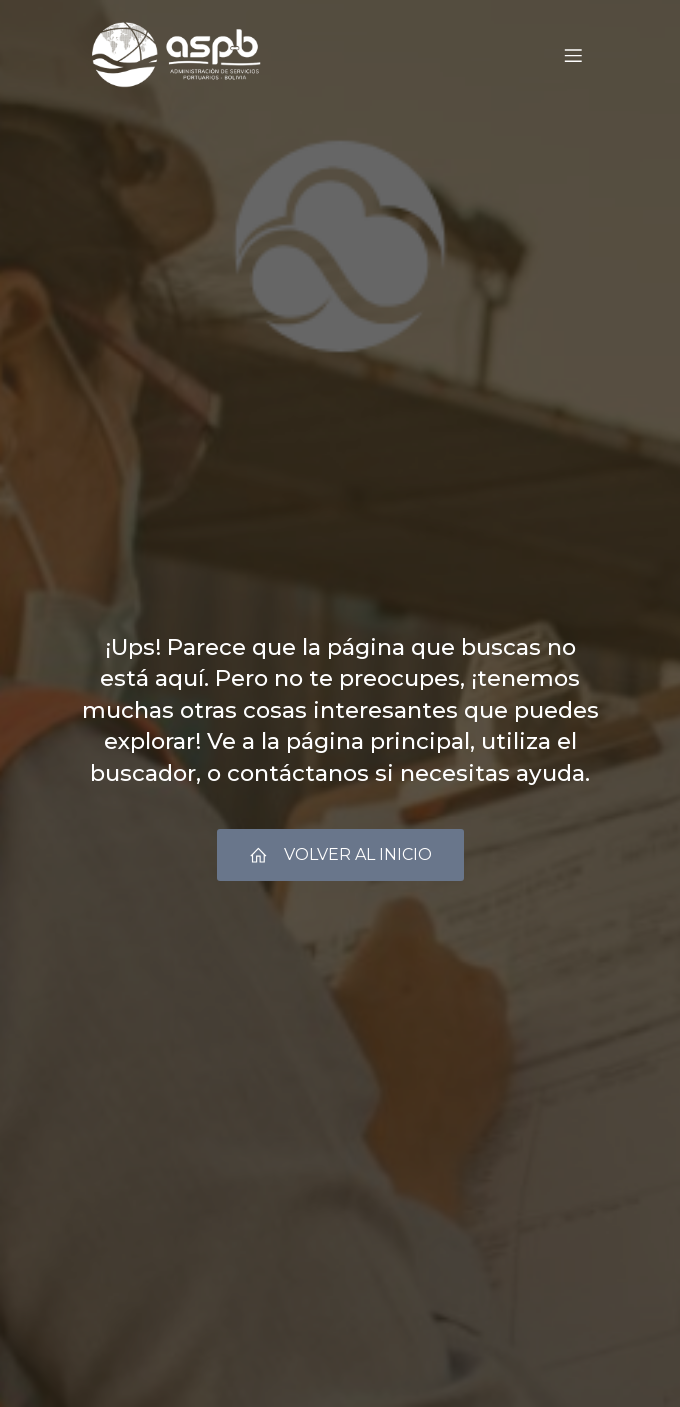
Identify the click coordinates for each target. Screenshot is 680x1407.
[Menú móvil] (573, 55)
